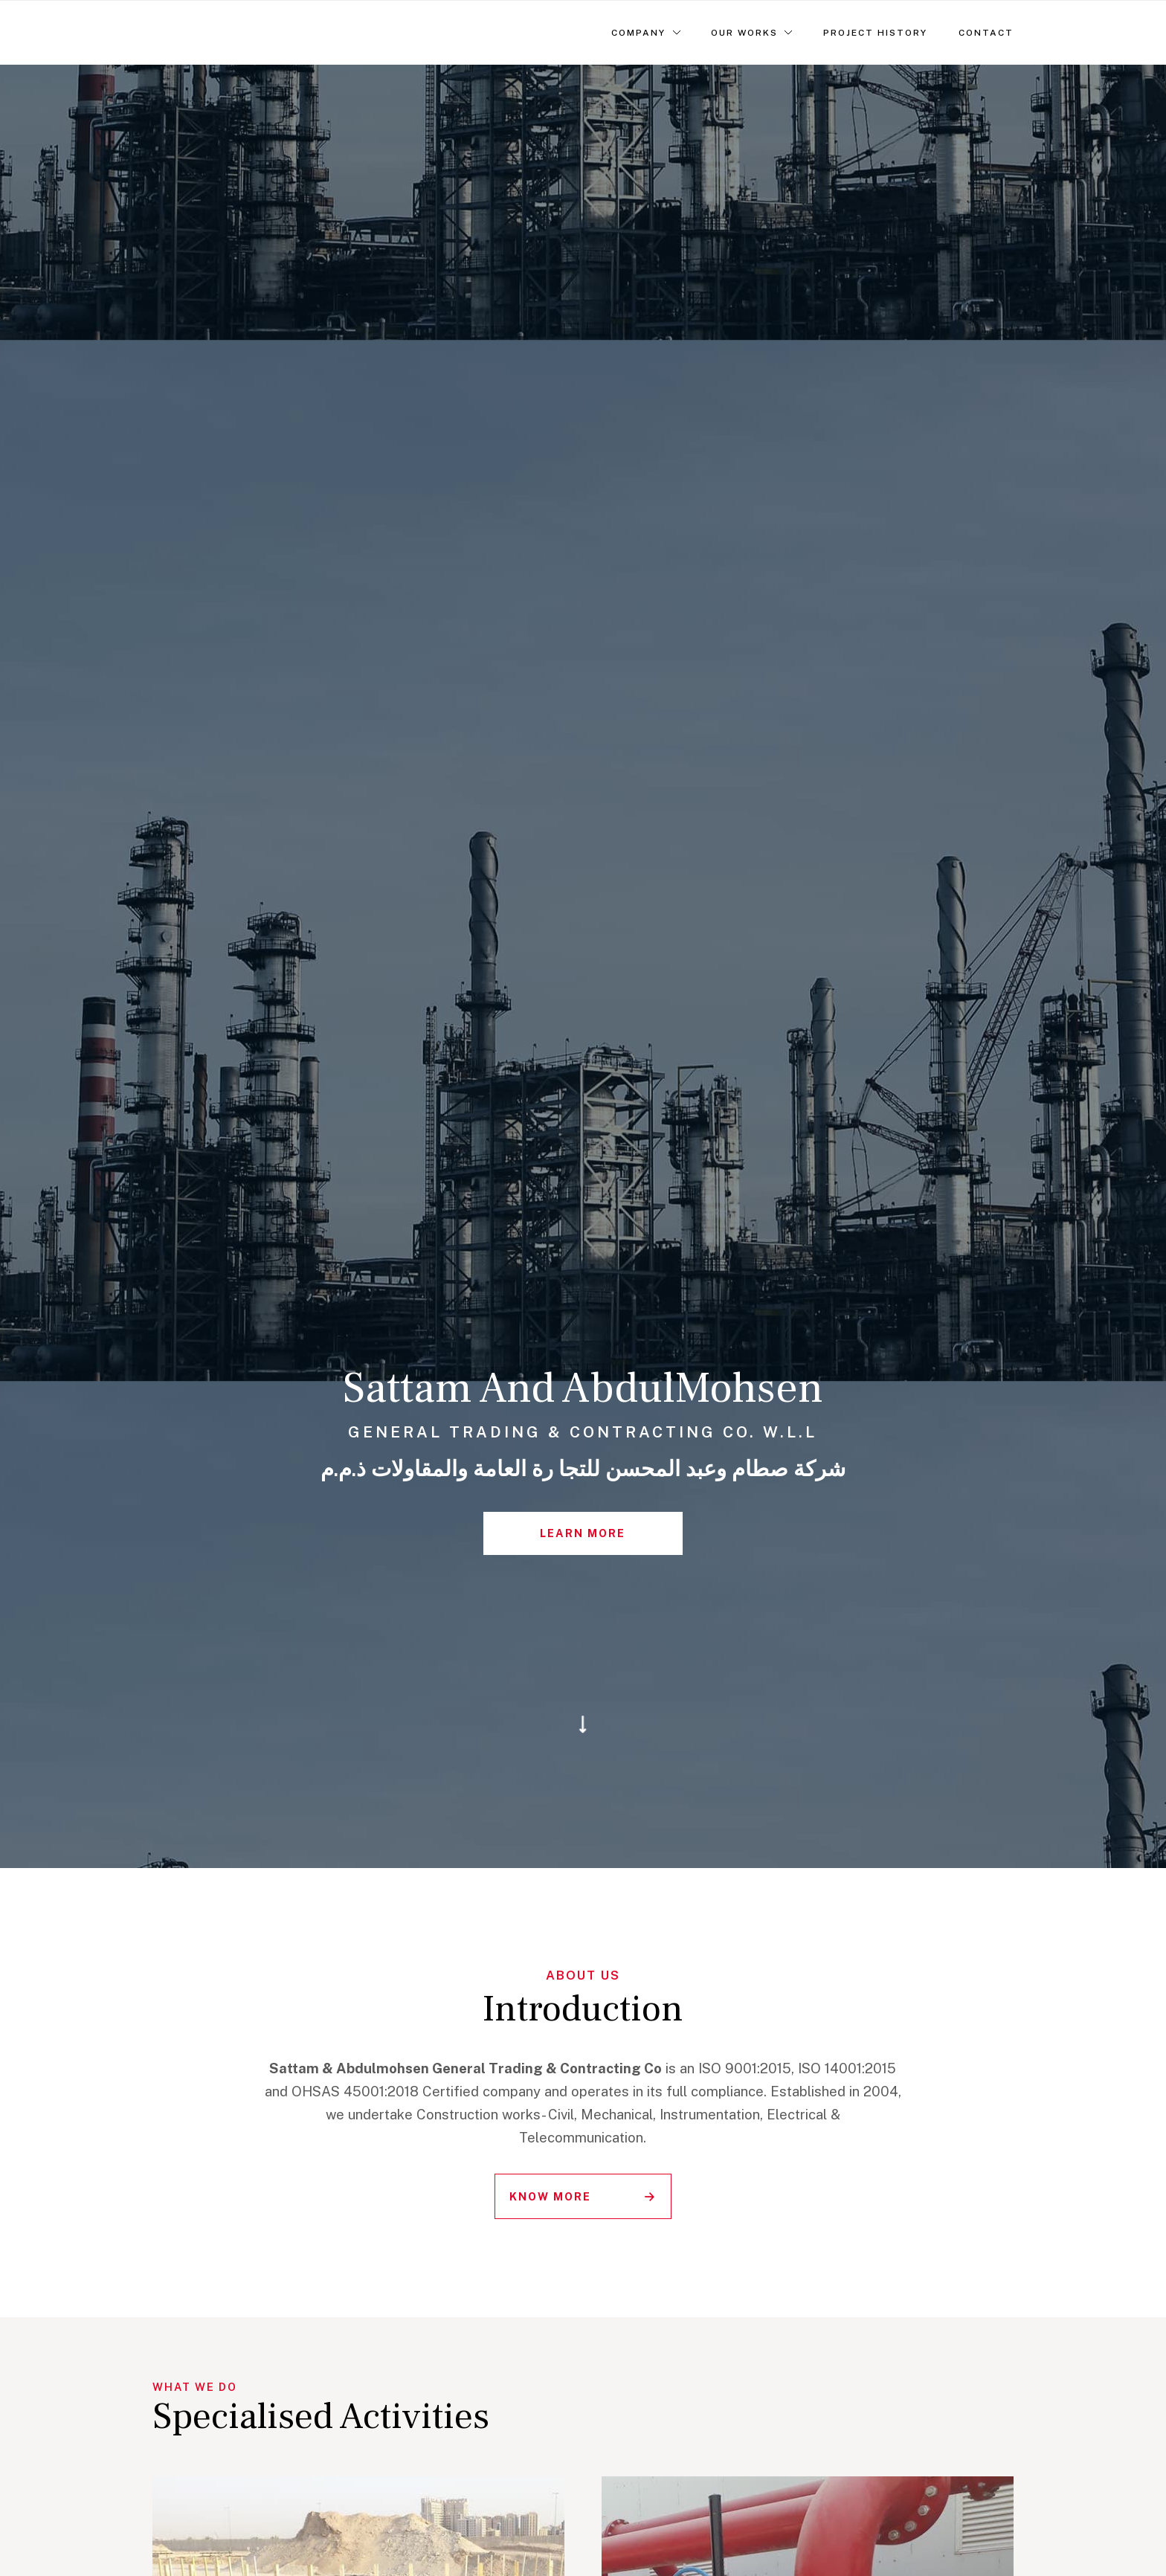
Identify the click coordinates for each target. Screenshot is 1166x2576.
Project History (875, 33)
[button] (645, 32)
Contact (986, 33)
